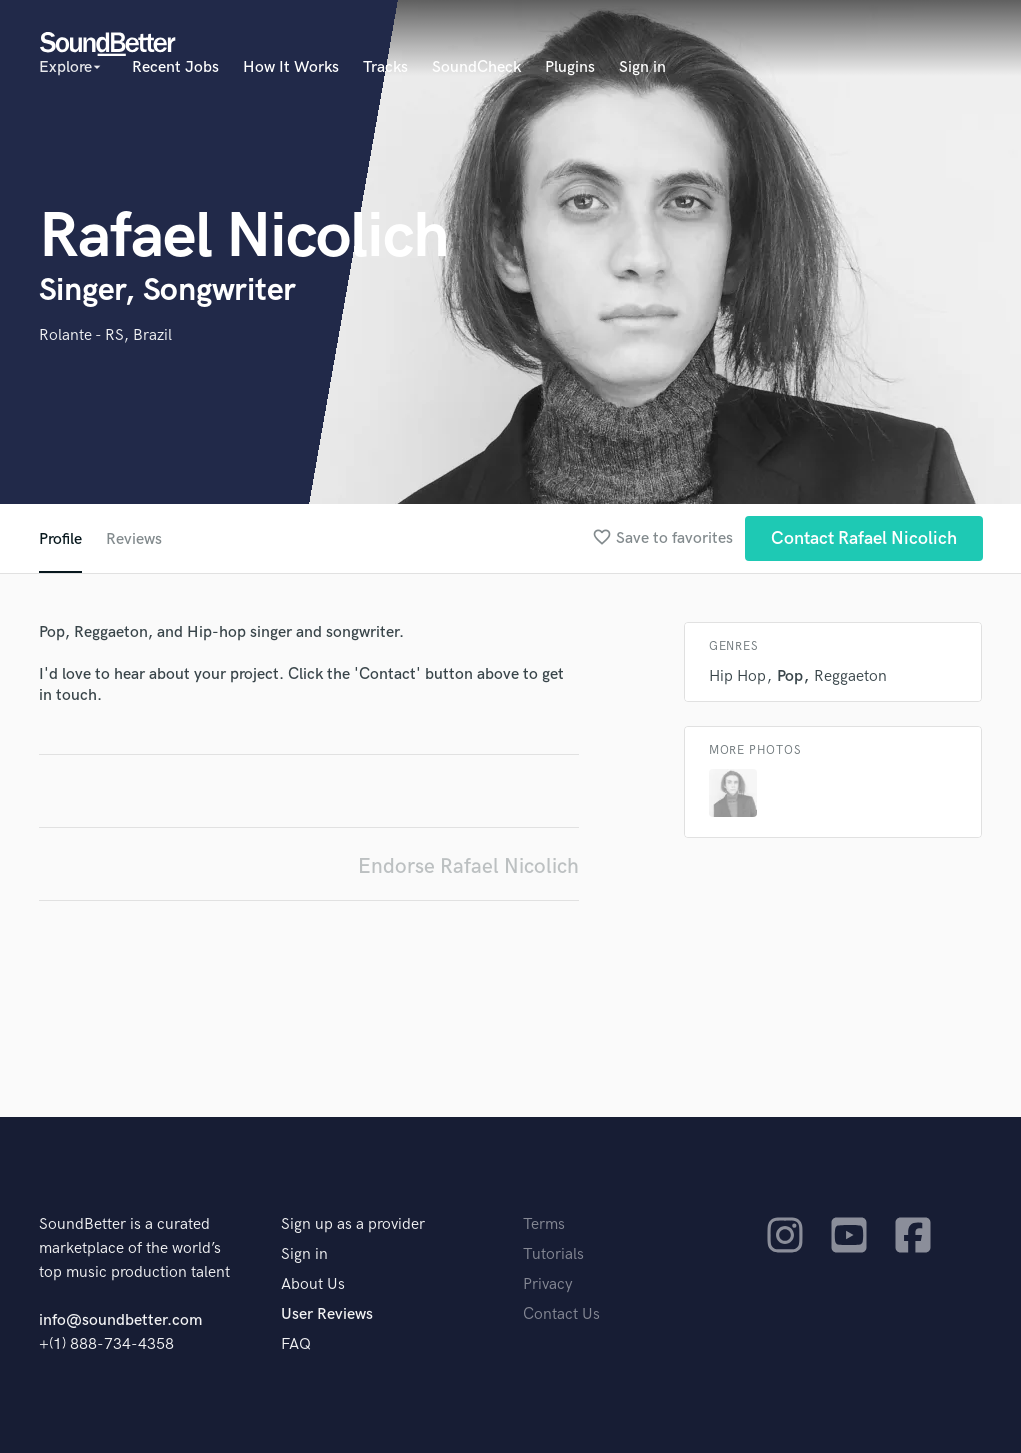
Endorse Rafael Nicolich (468, 866)
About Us (313, 1284)
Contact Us (561, 1314)
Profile (60, 539)
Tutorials (553, 1254)
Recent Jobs (175, 67)
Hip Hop (737, 676)
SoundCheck (476, 67)
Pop (790, 676)
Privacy (548, 1284)
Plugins (570, 67)
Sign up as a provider (353, 1224)
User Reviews (327, 1314)
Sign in (642, 67)
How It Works (291, 67)
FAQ (296, 1344)
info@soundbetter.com (120, 1320)
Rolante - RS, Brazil (105, 335)
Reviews (134, 539)
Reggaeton (850, 676)
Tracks (385, 67)
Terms (544, 1224)
